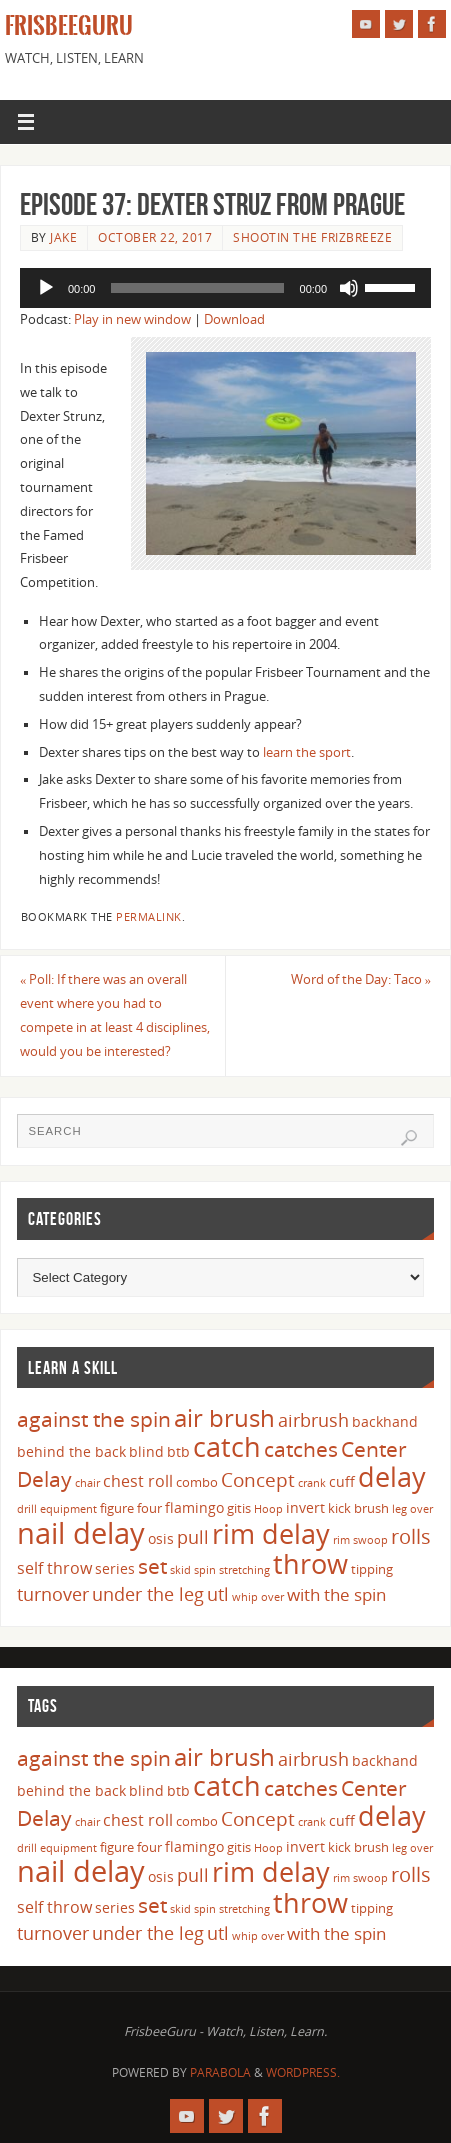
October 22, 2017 (155, 237)
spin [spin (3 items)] (205, 1570)
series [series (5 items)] (115, 1568)
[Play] (46, 288)
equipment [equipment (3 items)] (68, 1509)
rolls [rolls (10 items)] (411, 1536)
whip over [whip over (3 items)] (258, 1597)
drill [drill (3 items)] (27, 1509)
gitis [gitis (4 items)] (239, 1508)
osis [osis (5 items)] (161, 1538)
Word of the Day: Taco (361, 979)
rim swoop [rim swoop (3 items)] (360, 1540)
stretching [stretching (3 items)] (244, 1570)
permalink (149, 917)
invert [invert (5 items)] (305, 1507)
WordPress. (303, 2072)
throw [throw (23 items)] (310, 1563)
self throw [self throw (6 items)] (54, 1568)
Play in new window (132, 319)
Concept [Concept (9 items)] (258, 1480)
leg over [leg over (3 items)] (412, 1509)
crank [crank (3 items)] (312, 1483)
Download (234, 319)
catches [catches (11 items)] (301, 1449)
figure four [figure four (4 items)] (131, 1508)
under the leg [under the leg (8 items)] (148, 1594)
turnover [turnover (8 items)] (53, 1594)
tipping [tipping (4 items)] (372, 1569)
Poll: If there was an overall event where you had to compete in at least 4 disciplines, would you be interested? (115, 1015)
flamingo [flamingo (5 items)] (194, 1507)
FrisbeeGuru (69, 26)
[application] (225, 288)
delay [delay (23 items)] (392, 1476)
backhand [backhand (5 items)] (385, 1421)
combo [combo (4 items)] (197, 1482)
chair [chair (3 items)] (87, 1483)
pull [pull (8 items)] (193, 1537)
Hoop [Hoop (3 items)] (268, 1509)
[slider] (197, 288)
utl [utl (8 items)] (218, 1594)
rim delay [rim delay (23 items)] (271, 1533)
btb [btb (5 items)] (178, 1451)
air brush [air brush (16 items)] (224, 1417)
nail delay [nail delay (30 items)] (81, 1533)
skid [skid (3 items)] (180, 1570)
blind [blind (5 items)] (146, 1451)
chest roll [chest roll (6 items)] (138, 1481)
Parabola (220, 2072)
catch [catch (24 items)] (227, 1446)
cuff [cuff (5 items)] (342, 1481)
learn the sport (307, 752)
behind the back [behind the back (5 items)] (71, 1451)
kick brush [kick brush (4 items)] (358, 1508)
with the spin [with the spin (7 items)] (336, 1594)
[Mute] (349, 288)
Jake (63, 237)
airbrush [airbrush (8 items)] (313, 1420)
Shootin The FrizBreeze (312, 237)
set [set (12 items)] (152, 1565)
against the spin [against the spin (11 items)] (94, 1419)
